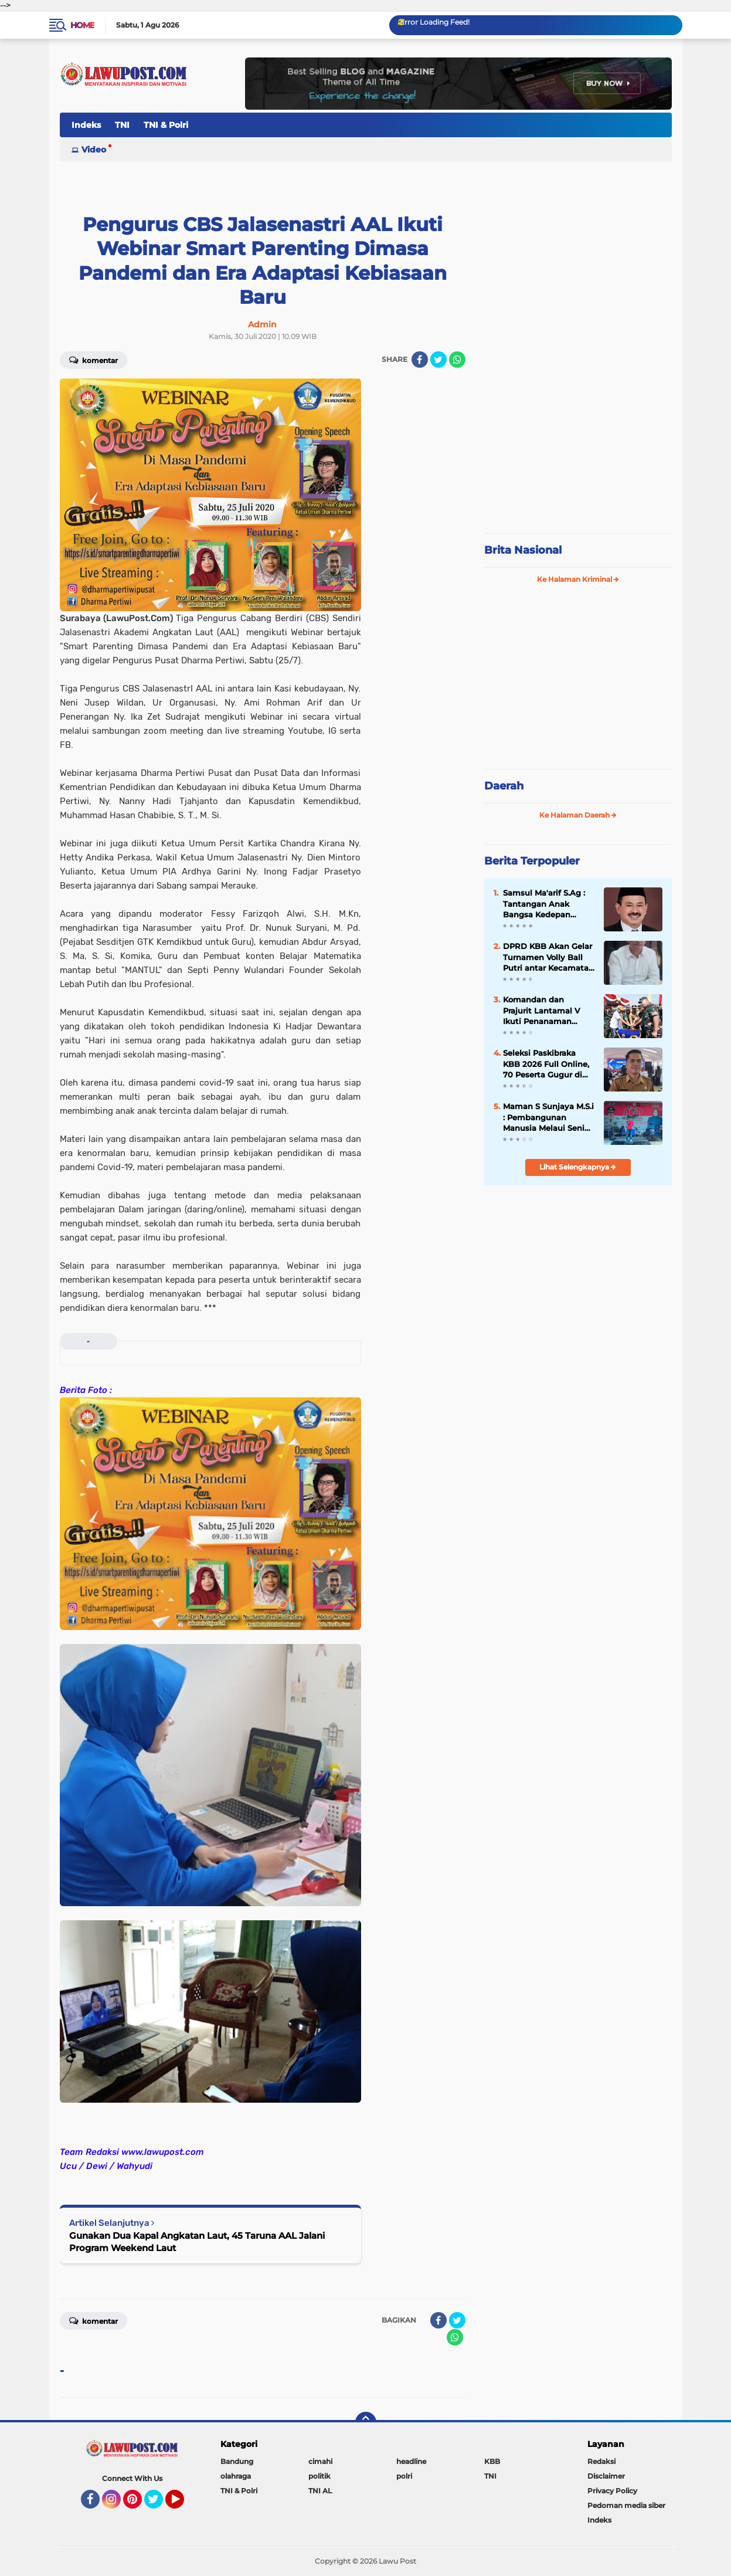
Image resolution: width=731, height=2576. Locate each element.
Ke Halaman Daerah (578, 815)
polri (404, 2476)
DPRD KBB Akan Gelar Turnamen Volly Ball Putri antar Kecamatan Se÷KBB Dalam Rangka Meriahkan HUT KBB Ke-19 (548, 957)
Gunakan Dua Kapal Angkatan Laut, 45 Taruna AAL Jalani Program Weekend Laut (197, 2241)
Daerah (503, 785)
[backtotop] (365, 2422)
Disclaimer (606, 2476)
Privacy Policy (612, 2490)
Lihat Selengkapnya (577, 1166)
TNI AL (320, 2490)
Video (93, 149)
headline (411, 2461)
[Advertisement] (578, 445)
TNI (122, 125)
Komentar (93, 359)
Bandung (236, 2461)
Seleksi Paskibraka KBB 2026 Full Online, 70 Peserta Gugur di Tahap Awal (546, 1064)
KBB (492, 2461)
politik (319, 2476)
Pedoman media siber (626, 2505)
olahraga (235, 2476)
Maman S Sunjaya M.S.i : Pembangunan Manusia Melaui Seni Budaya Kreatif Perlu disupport (548, 1117)
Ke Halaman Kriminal (578, 579)
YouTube (182, 2504)
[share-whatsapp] (457, 359)
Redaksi (601, 2461)
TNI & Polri (166, 125)
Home (82, 25)
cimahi (320, 2461)
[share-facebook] (420, 359)
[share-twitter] (438, 359)
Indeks (86, 125)
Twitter (159, 2504)
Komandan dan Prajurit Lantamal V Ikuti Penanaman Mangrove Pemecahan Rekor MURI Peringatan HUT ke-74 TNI (547, 1010)
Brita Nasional (523, 550)
